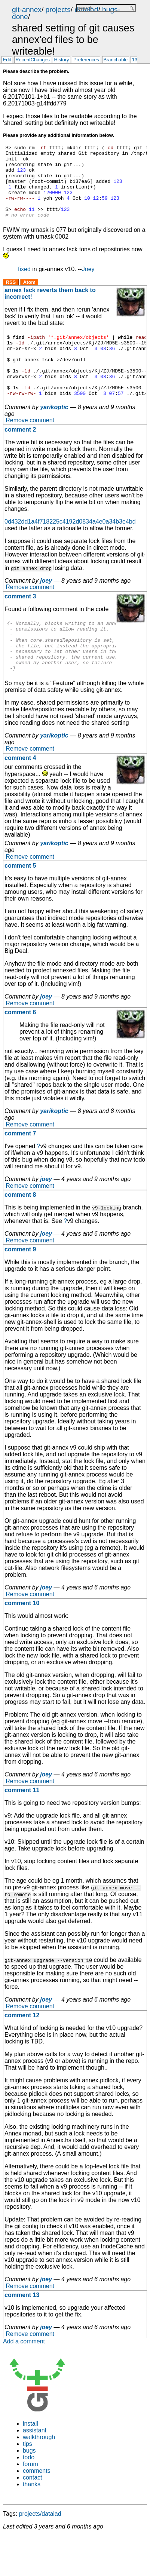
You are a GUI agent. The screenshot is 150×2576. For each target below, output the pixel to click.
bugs (29, 2487)
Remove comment (30, 447)
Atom (29, 297)
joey (46, 607)
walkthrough (39, 2474)
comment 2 (20, 456)
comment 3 (20, 623)
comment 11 (21, 1827)
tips (27, 2481)
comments (36, 2508)
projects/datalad (40, 2551)
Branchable (115, 60)
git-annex (27, 9)
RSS (11, 297)
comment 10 (21, 1640)
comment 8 (20, 1232)
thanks (31, 2521)
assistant (34, 2467)
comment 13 (21, 2332)
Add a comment (24, 2378)
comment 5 (20, 902)
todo (28, 2494)
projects (58, 9)
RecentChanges (32, 60)
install (30, 2460)
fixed (24, 283)
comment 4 (20, 795)
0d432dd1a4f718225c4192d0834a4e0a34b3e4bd (70, 548)
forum (30, 2501)
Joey (88, 283)
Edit (7, 60)
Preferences (86, 60)
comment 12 (21, 2052)
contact (32, 2514)
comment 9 (20, 1286)
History (61, 60)
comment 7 (20, 1170)
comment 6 (20, 1049)
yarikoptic (54, 434)
